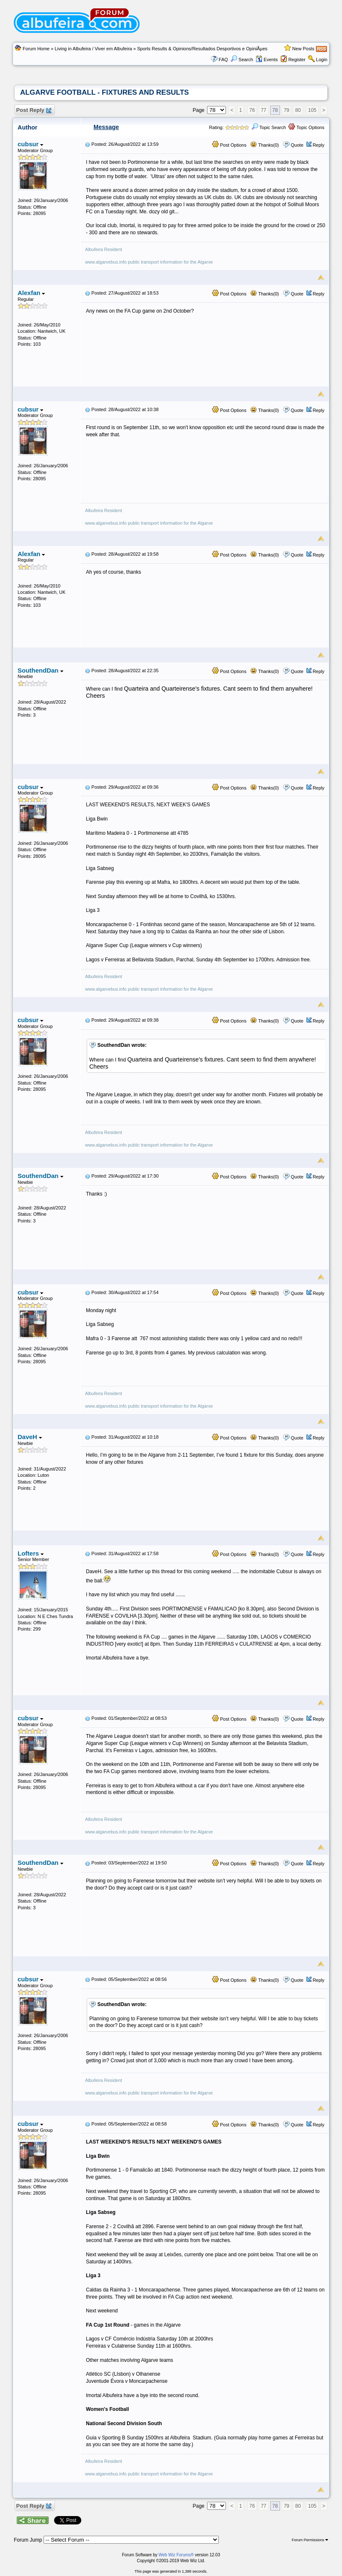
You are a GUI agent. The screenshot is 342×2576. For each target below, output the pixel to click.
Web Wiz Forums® (176, 2555)
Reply (318, 145)
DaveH (30, 1436)
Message (106, 127)
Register (297, 59)
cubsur (30, 144)
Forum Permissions (310, 2540)
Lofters (31, 1553)
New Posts (303, 48)
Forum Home (36, 48)
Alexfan (31, 292)
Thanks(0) (264, 145)
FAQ (223, 59)
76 (252, 110)
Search (242, 59)
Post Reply (33, 110)
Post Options (229, 145)
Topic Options (306, 127)
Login (321, 59)
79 (286, 110)
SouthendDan (40, 670)
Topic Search (268, 127)
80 (298, 110)
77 (263, 110)
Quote (297, 145)
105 (312, 110)
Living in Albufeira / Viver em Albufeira (93, 48)
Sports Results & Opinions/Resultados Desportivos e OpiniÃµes (202, 48)
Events (267, 59)
